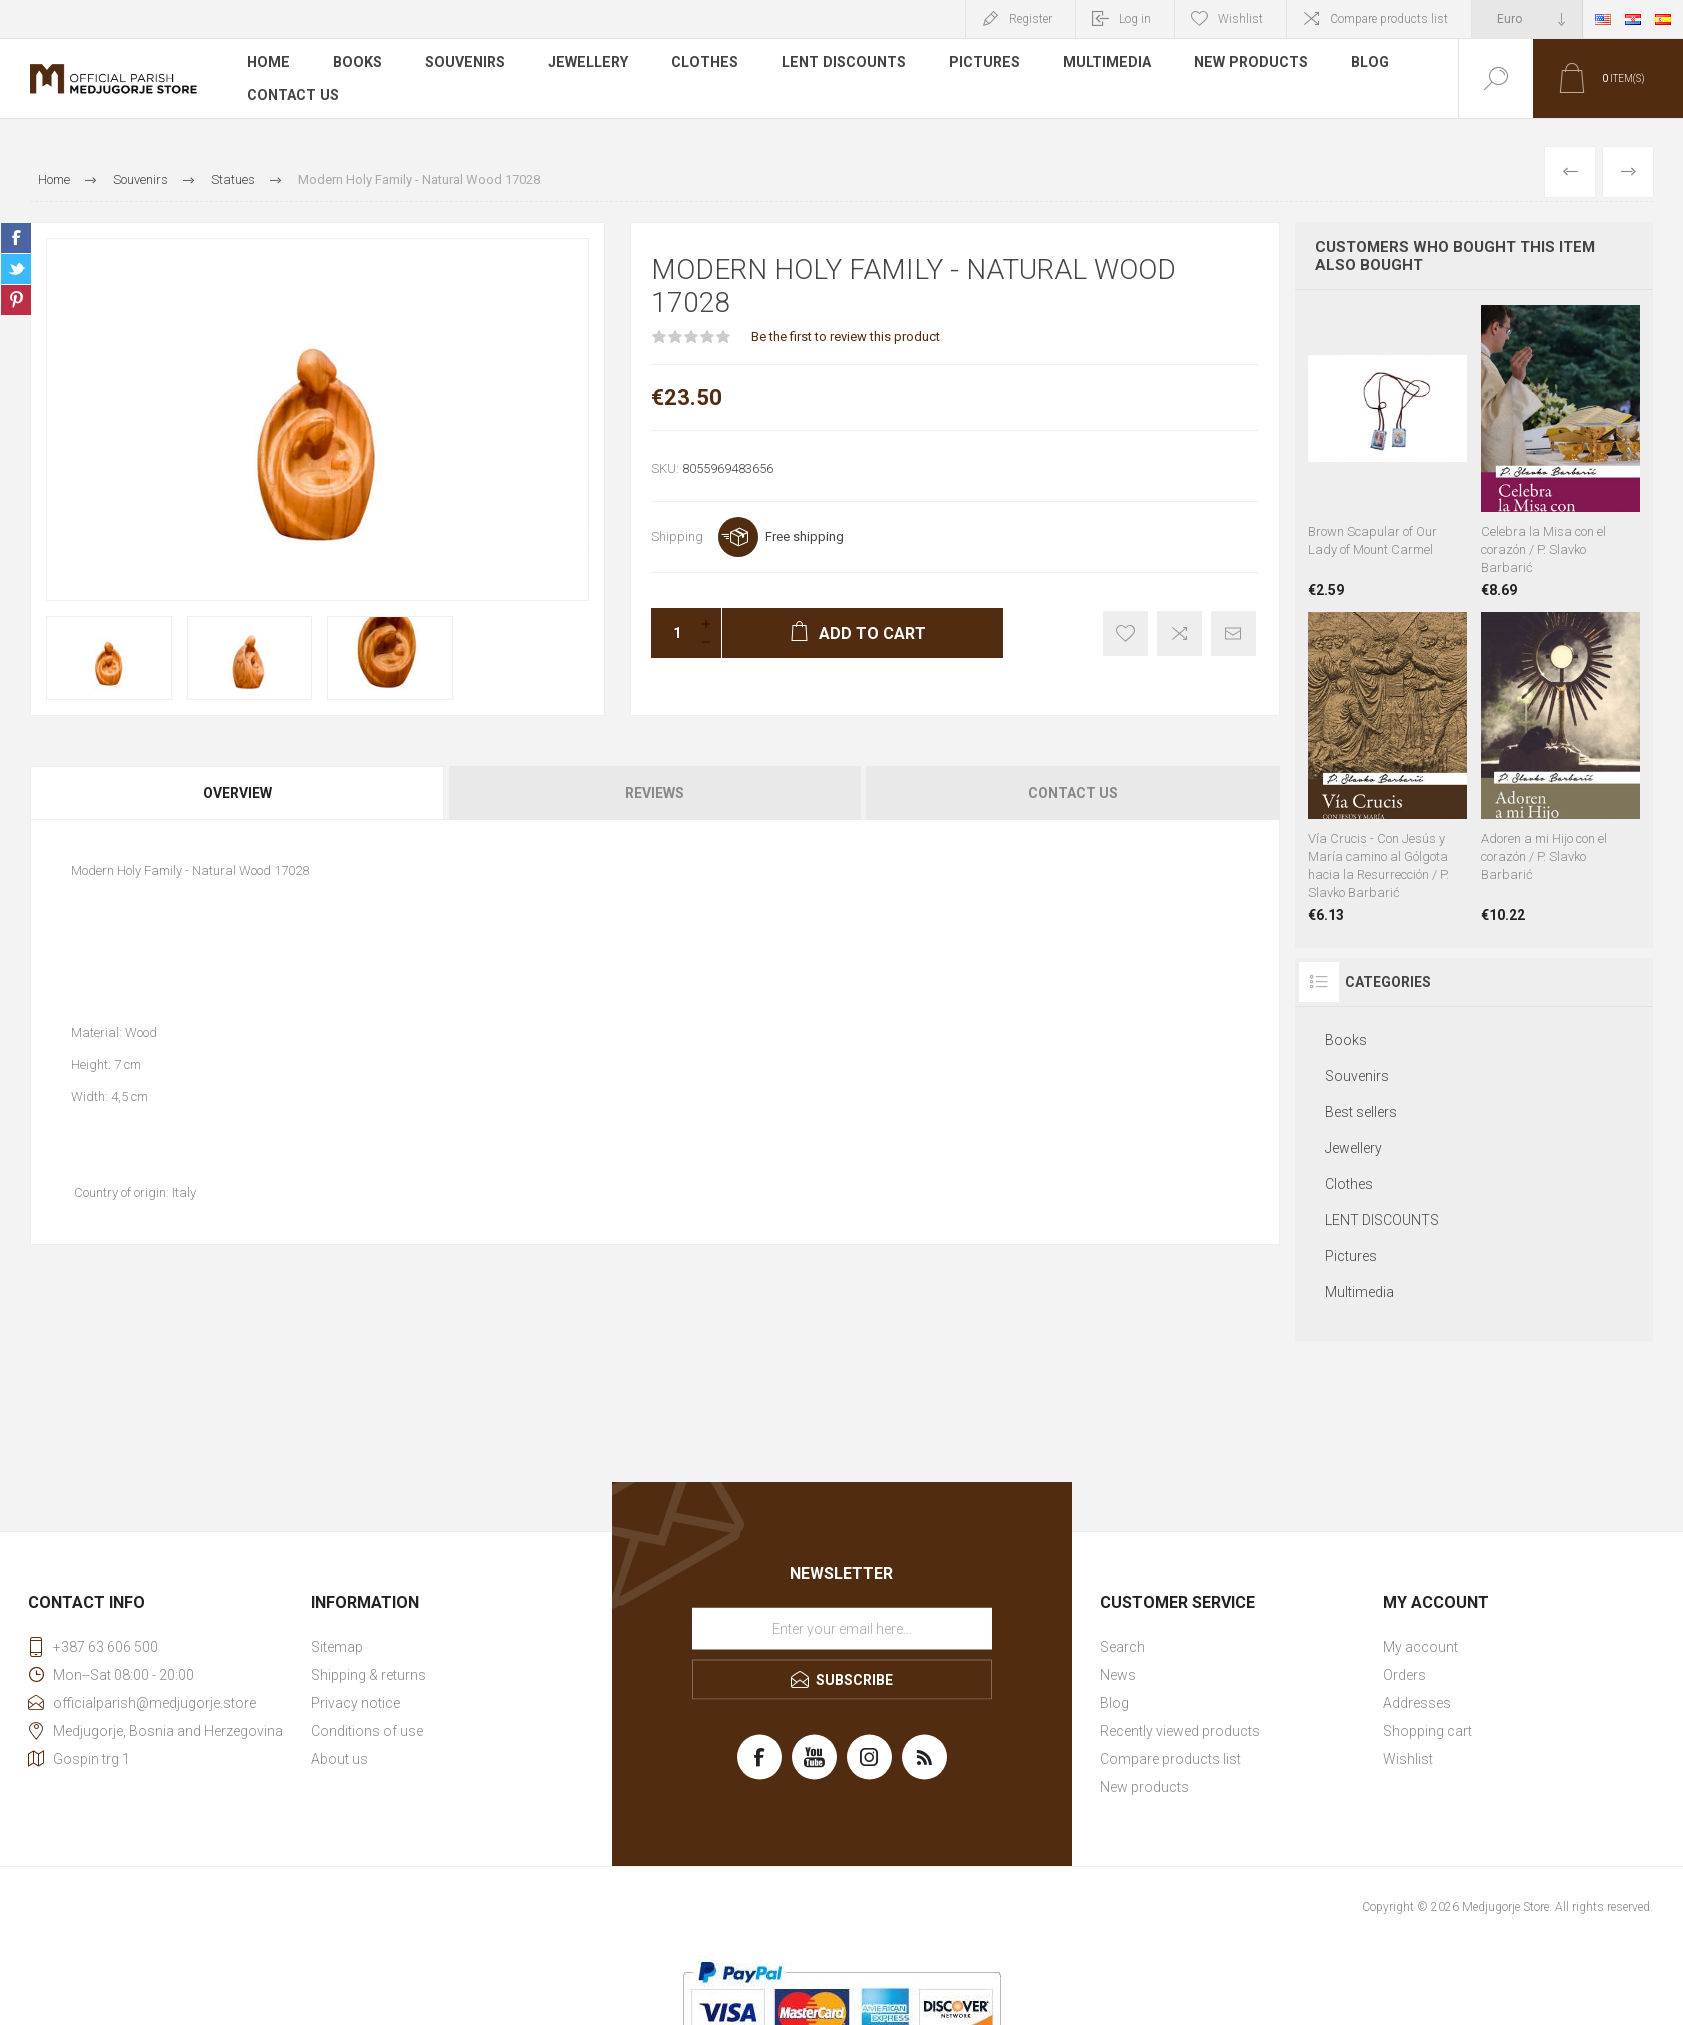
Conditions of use (367, 1731)
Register (1030, 19)
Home (267, 64)
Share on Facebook (16, 238)
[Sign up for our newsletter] (842, 1628)
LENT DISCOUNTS (835, 64)
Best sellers (1361, 1112)
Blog (1358, 64)
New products (1240, 64)
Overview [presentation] (237, 793)
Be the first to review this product (845, 336)
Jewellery (583, 64)
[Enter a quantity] (671, 633)
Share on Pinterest (16, 300)
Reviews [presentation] (654, 793)
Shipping (677, 536)
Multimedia (1097, 64)
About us (339, 1759)
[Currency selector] (1527, 19)
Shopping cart (1427, 1731)
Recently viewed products (1180, 1731)
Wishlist (1408, 1759)
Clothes (698, 64)
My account (1420, 1647)
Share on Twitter (16, 269)
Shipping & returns (368, 1675)
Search (1122, 1647)
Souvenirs (462, 64)
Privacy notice (355, 1703)
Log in (1135, 19)
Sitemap (337, 1647)
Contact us (292, 94)
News (1118, 1675)
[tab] (238, 793)
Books (355, 64)
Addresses (1417, 1703)
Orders (1404, 1675)
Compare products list (1389, 19)
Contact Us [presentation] (1073, 793)
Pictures (975, 64)
